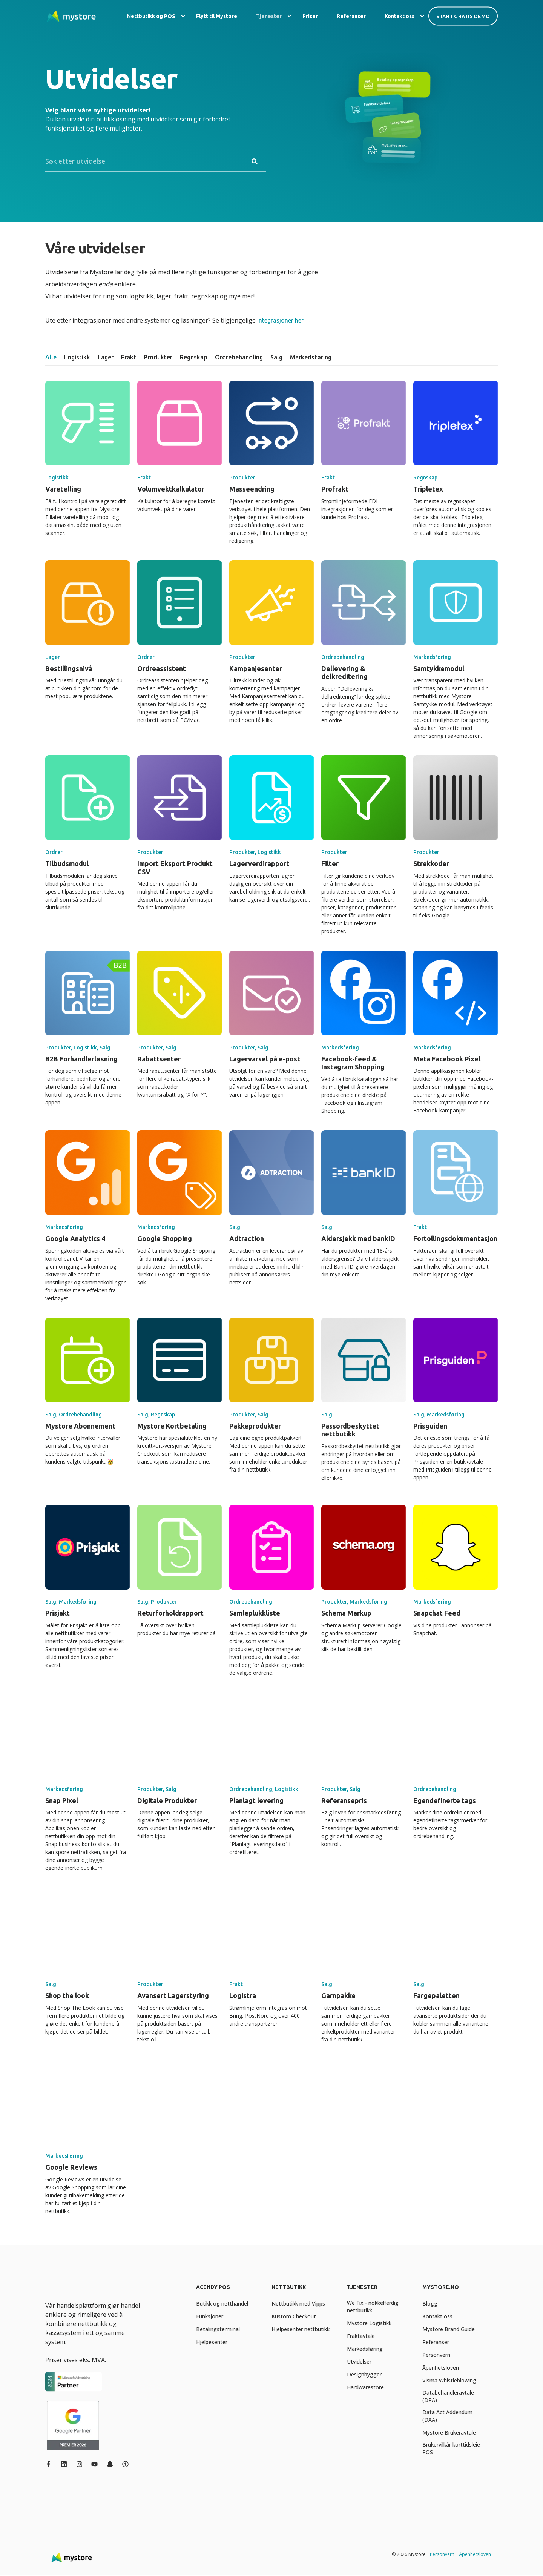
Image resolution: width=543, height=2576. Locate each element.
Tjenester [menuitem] (362, 2287)
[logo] (81, 2288)
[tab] (54, 357)
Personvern (442, 2554)
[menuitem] (183, 16)
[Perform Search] (254, 161)
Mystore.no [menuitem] (440, 2287)
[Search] (155, 161)
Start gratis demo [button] (463, 15)
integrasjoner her (280, 320)
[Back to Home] (71, 16)
